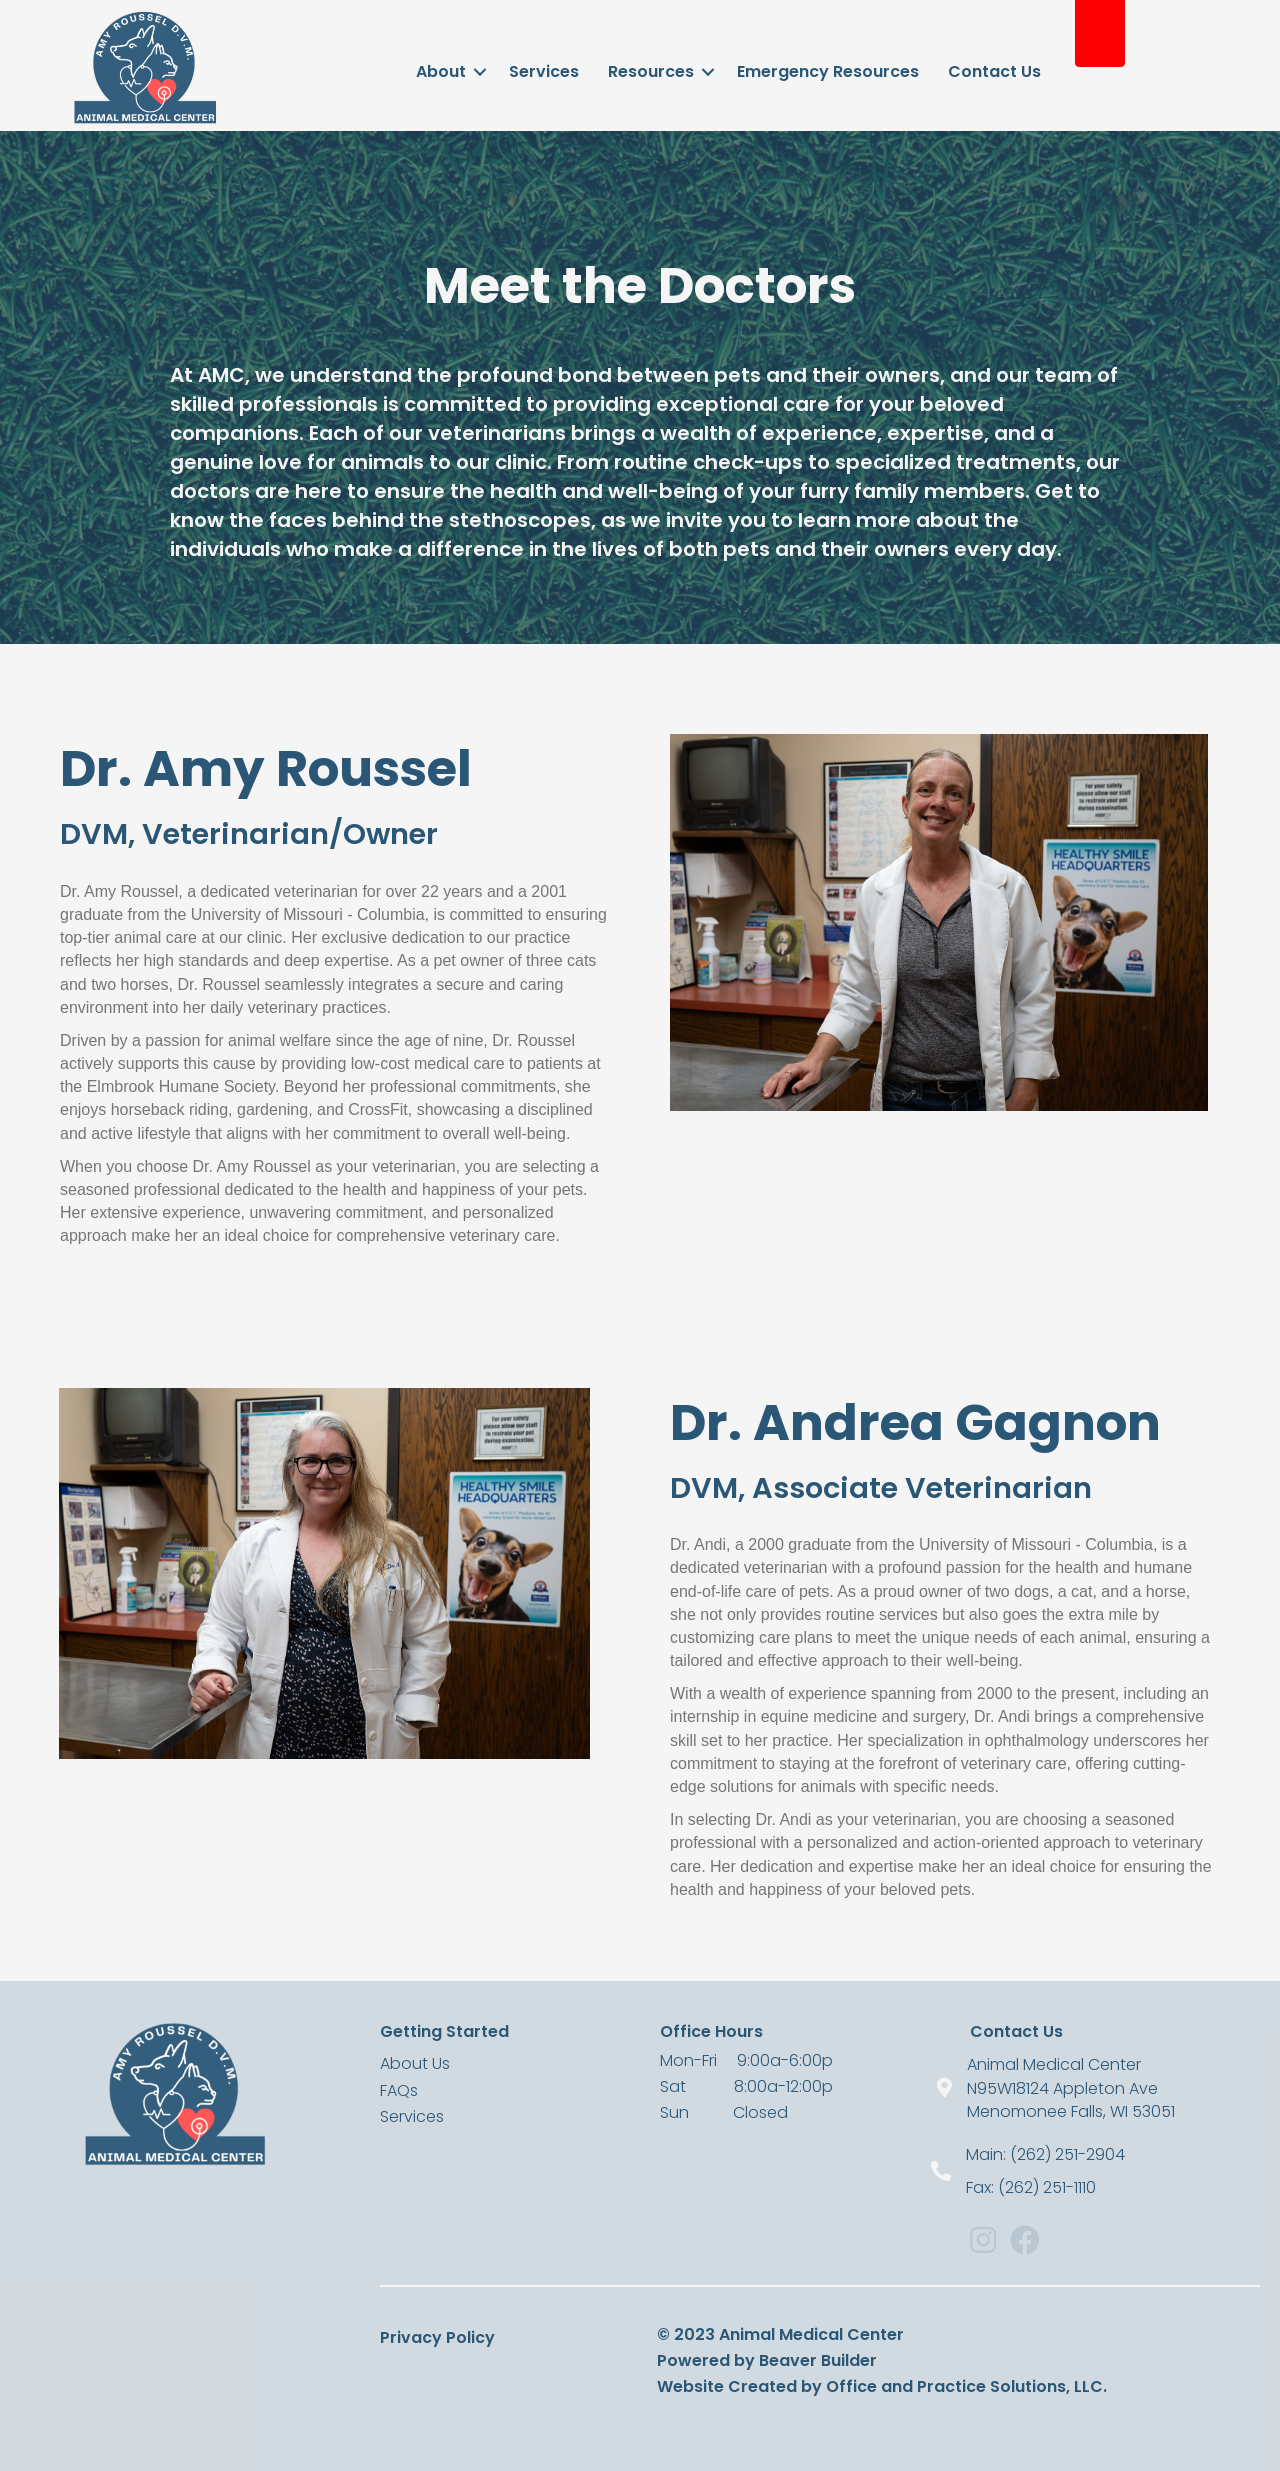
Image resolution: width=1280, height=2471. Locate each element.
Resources (651, 71)
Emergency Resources (828, 71)
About (441, 71)
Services (544, 71)
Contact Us (994, 71)
